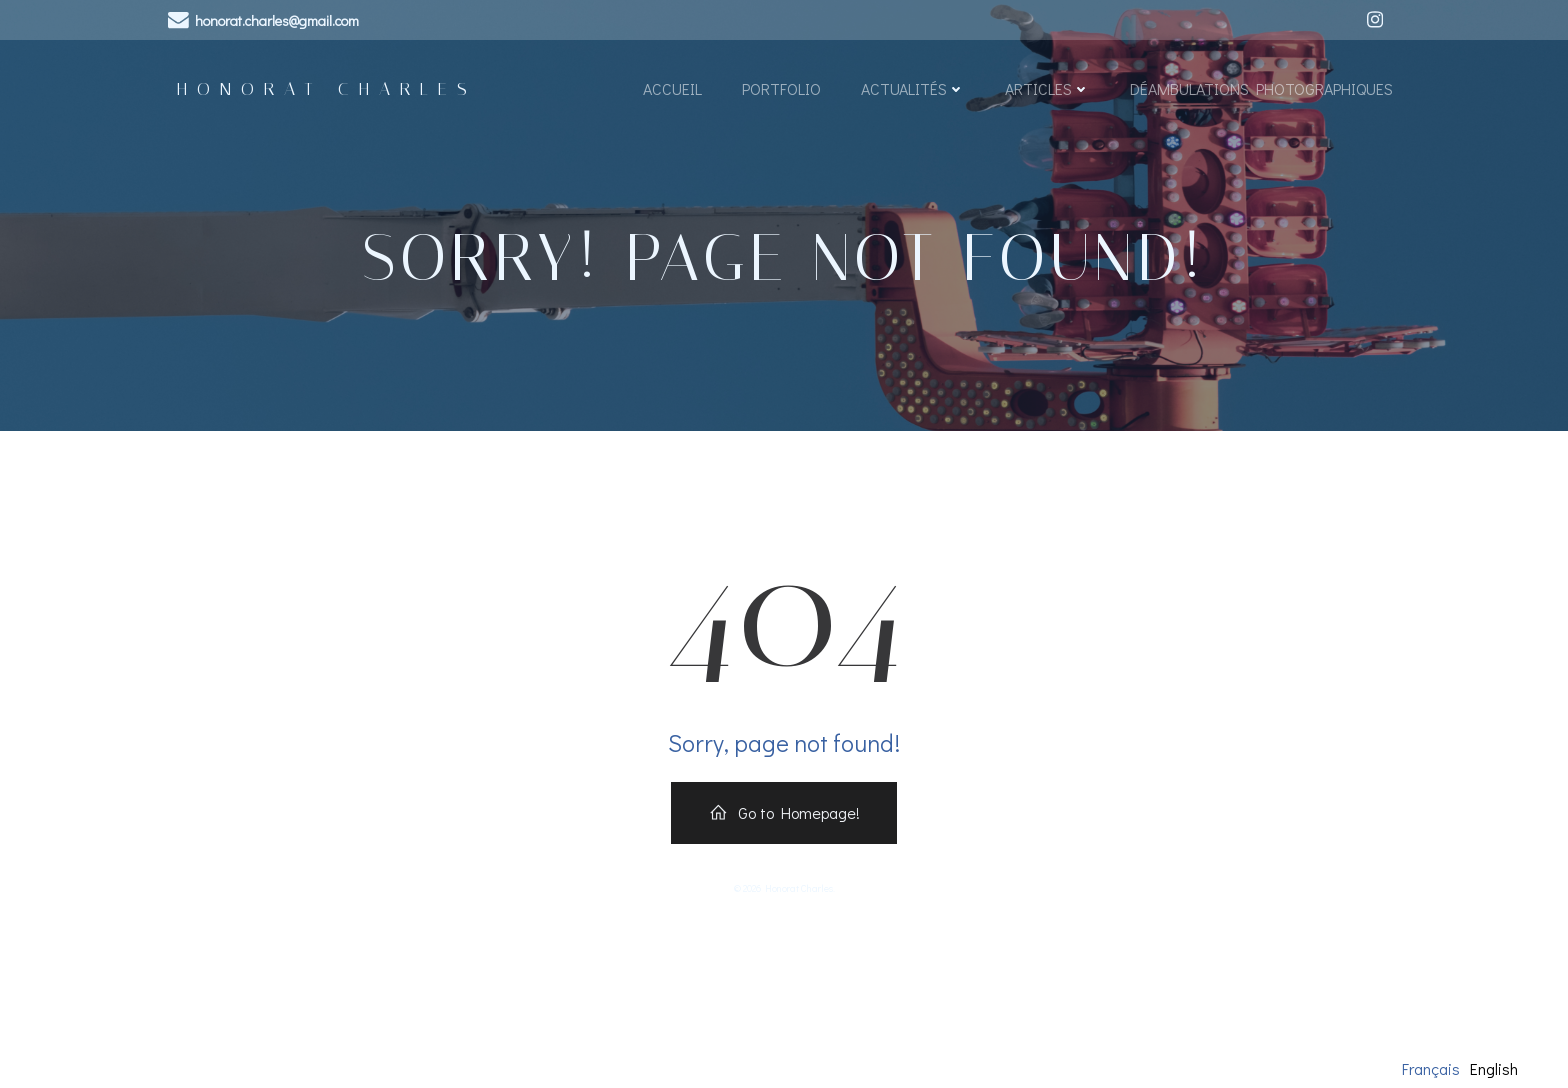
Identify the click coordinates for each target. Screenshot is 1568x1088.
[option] (1494, 1069)
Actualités (912, 92)
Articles (1046, 92)
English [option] (1494, 1068)
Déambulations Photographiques (1260, 92)
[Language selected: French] (1465, 1068)
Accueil (671, 92)
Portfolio (780, 92)
